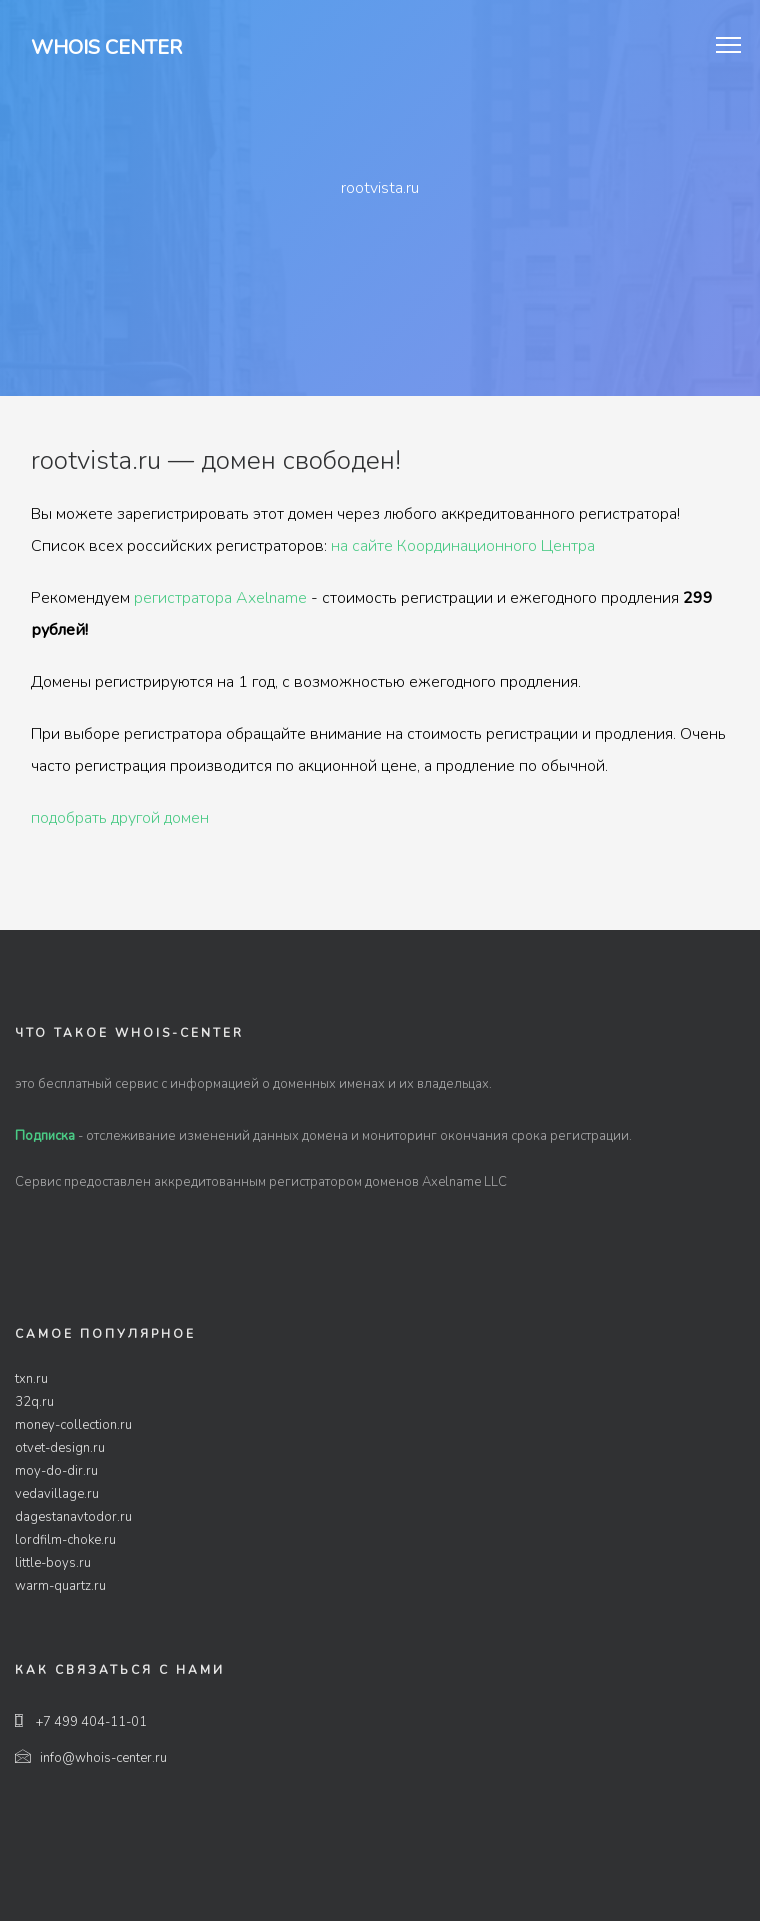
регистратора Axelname (220, 598)
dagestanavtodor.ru (73, 1517)
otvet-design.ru (60, 1448)
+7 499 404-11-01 (81, 1722)
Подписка (45, 1136)
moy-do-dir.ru (56, 1471)
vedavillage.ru (57, 1494)
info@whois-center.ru (91, 1758)
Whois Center (106, 47)
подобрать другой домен (120, 818)
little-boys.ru (53, 1563)
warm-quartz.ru (60, 1586)
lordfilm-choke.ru (65, 1540)
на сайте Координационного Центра (463, 546)
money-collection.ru (73, 1425)
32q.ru (34, 1402)
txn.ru (31, 1379)
